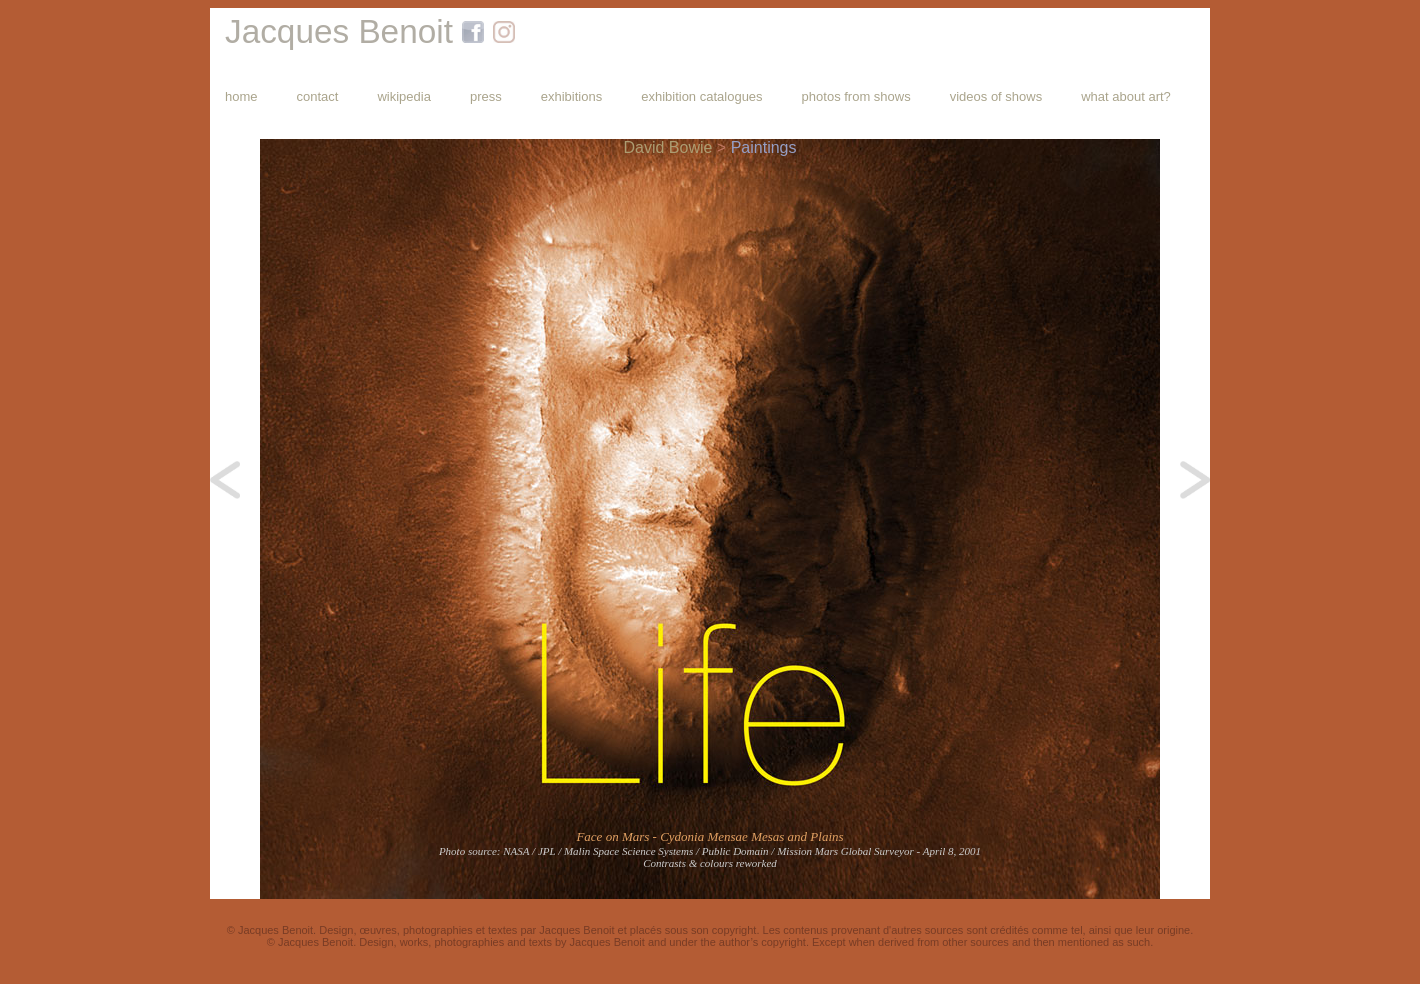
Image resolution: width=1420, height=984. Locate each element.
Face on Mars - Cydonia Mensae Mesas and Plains (709, 836)
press (486, 96)
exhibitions (571, 96)
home (241, 96)
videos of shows (996, 96)
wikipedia (403, 96)
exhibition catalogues (701, 96)
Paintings (764, 147)
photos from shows (856, 96)
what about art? (1126, 96)
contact (318, 96)
